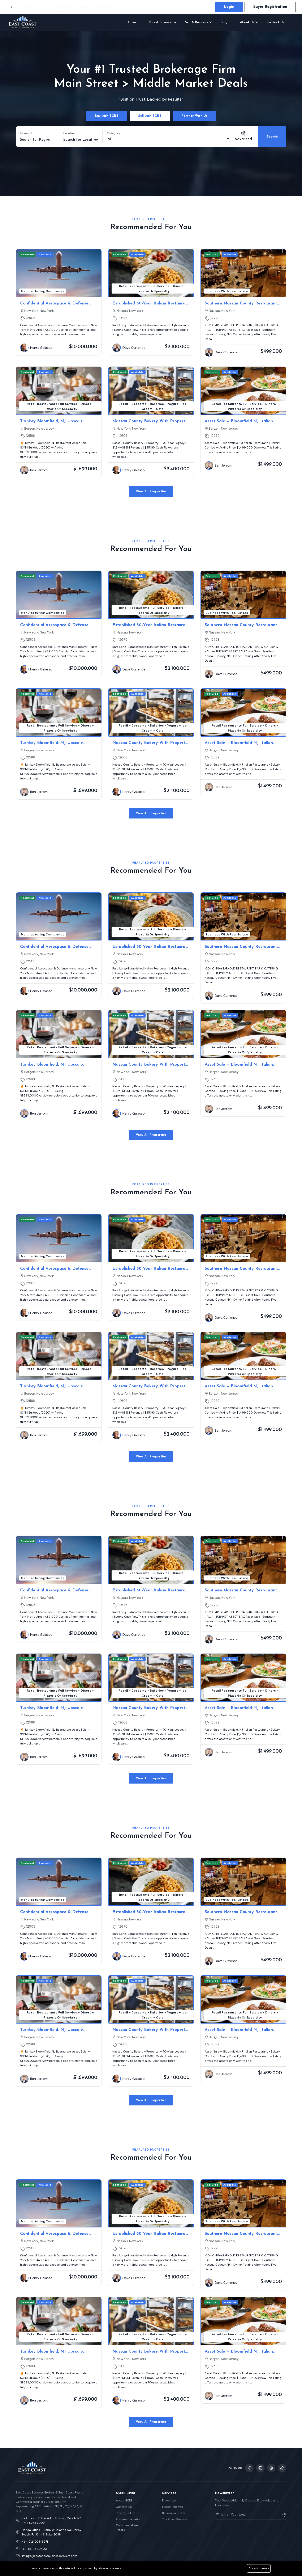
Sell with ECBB (149, 116)
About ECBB (124, 2500)
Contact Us (275, 22)
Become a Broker (173, 2513)
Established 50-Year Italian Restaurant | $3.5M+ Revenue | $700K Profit (150, 303)
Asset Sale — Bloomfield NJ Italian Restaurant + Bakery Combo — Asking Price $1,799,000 (242, 421)
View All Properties (151, 491)
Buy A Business (161, 22)
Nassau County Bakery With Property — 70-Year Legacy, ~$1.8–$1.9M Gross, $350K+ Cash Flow (149, 421)
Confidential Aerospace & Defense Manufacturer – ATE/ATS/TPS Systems (58, 303)
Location (69, 133)
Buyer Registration (270, 7)
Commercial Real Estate (127, 2527)
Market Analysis (173, 2507)
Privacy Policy (125, 2513)
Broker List (169, 2500)
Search (272, 136)
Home (132, 22)
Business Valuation (128, 2519)
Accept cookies (259, 2568)
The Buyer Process (174, 2519)
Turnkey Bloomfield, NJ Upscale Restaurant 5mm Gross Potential (52, 421)
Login (229, 7)
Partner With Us (194, 116)
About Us (247, 22)
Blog (224, 22)
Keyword (26, 133)
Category (113, 133)
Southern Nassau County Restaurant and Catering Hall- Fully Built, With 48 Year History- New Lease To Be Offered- (243, 303)
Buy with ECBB (106, 116)
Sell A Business (196, 22)
